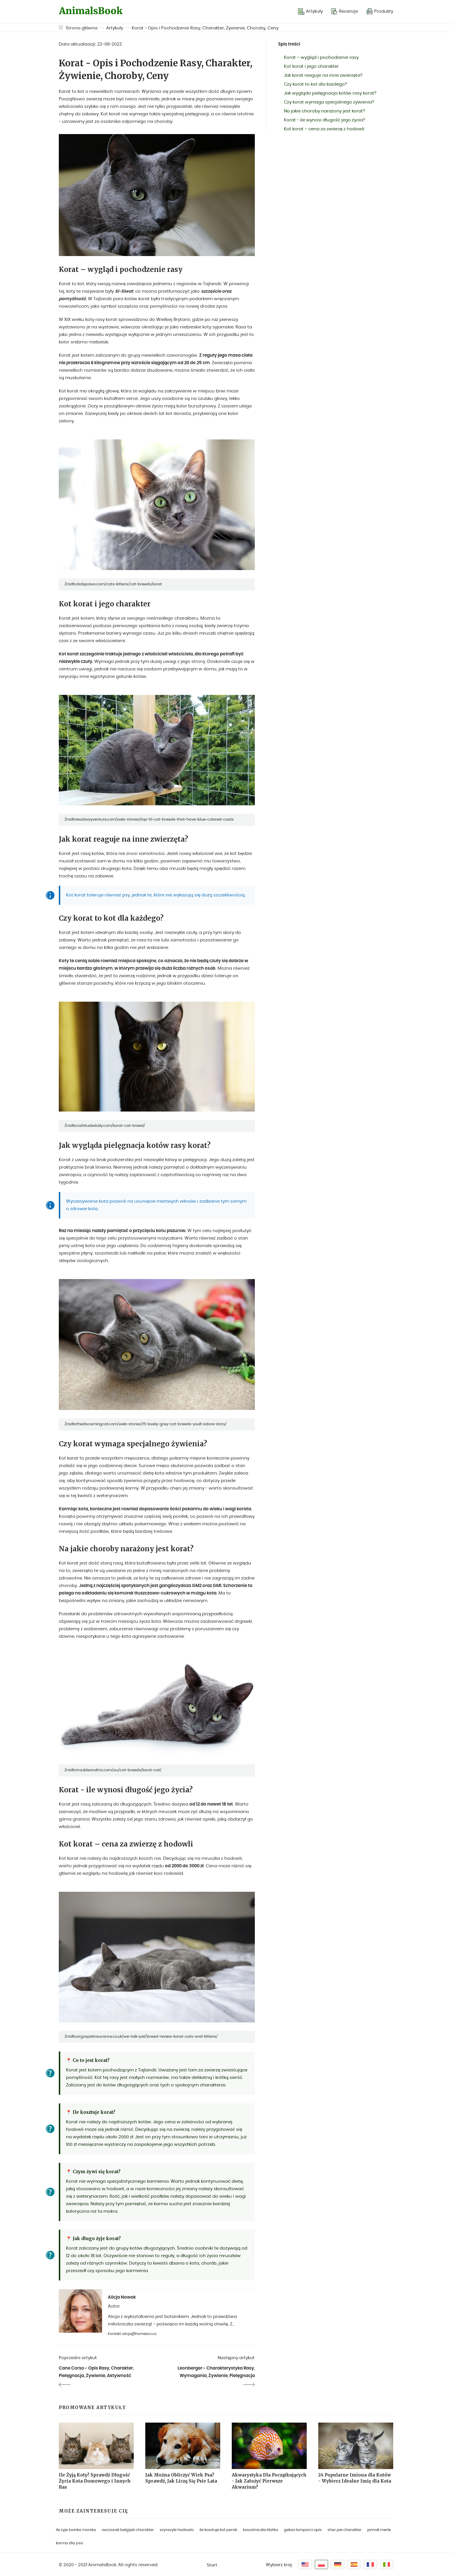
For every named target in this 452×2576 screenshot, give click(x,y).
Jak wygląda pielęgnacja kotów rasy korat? (330, 93)
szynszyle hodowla (177, 2530)
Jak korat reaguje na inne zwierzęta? (323, 75)
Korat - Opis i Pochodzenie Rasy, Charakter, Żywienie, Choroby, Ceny (205, 28)
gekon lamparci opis (303, 2530)
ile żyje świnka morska (76, 2530)
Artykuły (114, 28)
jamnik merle (379, 2530)
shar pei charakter (344, 2530)
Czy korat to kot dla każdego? (315, 84)
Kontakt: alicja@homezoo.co (132, 2334)
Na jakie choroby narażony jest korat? (324, 111)
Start (212, 2565)
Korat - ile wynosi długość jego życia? (324, 120)
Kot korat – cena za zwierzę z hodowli (324, 129)
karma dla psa (69, 2543)
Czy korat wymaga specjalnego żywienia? (329, 102)
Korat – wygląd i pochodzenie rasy (321, 57)
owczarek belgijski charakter (128, 2530)
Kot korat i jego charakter (311, 66)
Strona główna (81, 28)
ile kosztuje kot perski (218, 2530)
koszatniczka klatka (260, 2530)
